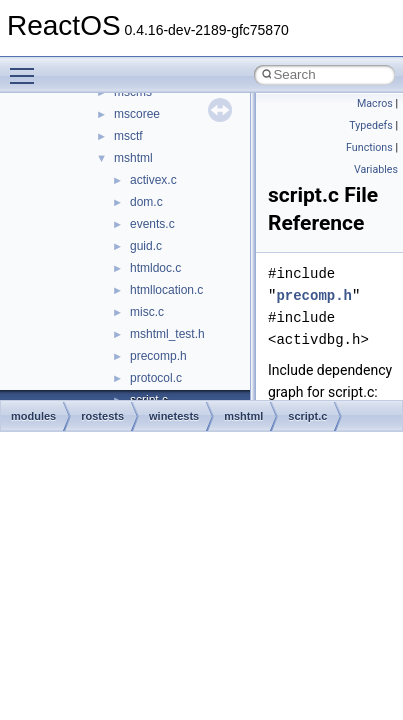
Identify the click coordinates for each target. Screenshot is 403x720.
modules (33, 416)
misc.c (147, 312)
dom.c (146, 202)
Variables (376, 169)
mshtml (133, 158)
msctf (128, 136)
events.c (152, 224)
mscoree (137, 114)
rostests (102, 416)
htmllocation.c (166, 290)
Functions (369, 147)
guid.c (146, 246)
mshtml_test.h (167, 334)
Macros (375, 103)
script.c (307, 416)
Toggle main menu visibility (27, 67)
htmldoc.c (155, 268)
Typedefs (371, 125)
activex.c (153, 180)
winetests (174, 416)
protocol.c (156, 378)
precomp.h (158, 356)
